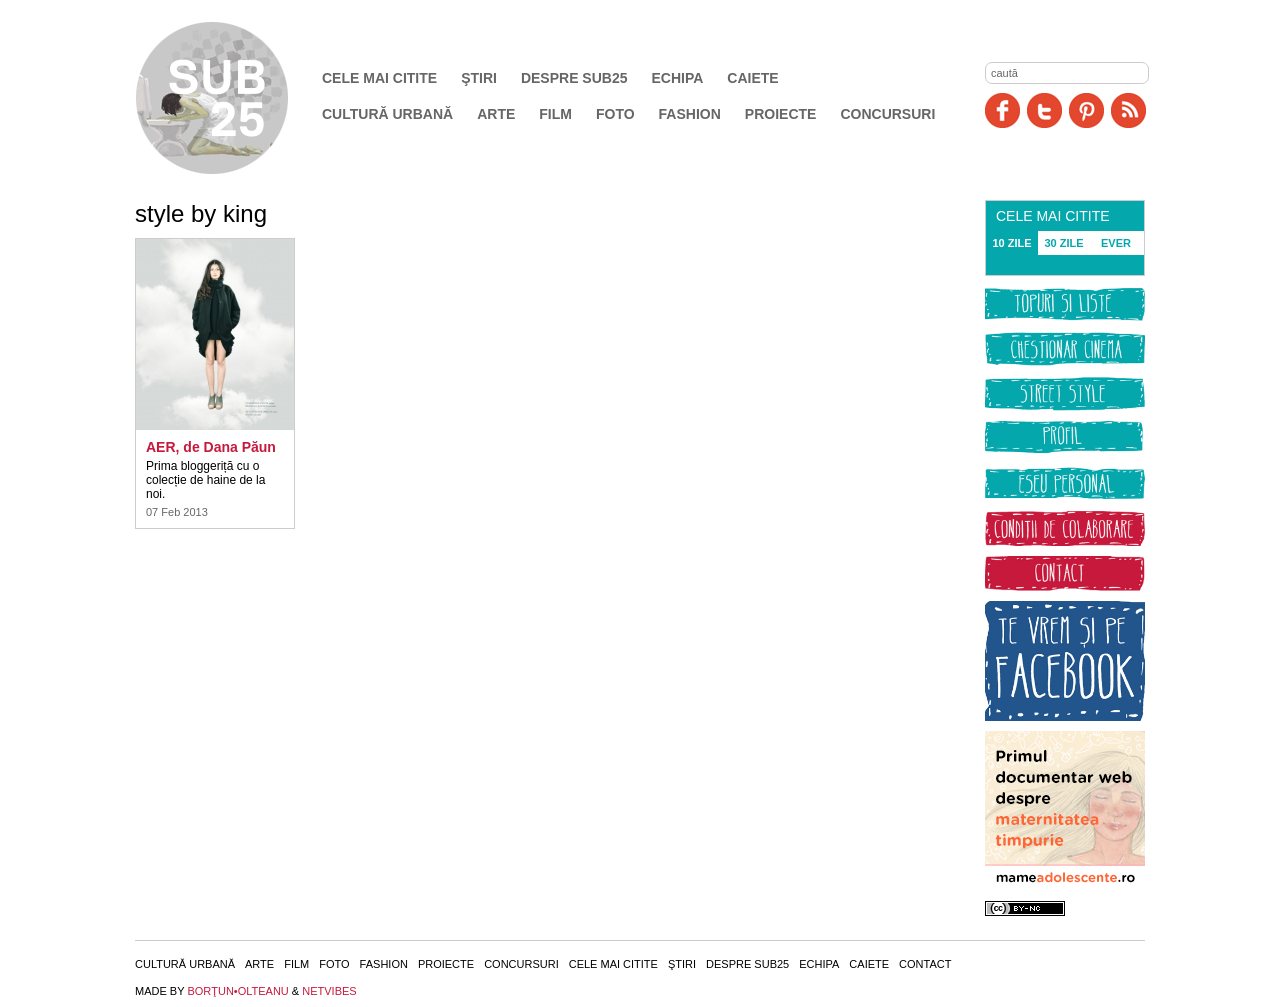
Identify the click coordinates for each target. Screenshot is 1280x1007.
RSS (1128, 110)
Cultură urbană (387, 114)
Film (555, 114)
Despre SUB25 (574, 78)
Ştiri (479, 78)
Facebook (1002, 110)
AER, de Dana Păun (211, 447)
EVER (1116, 243)
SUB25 (235, 98)
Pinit (1086, 110)
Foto (615, 114)
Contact (925, 964)
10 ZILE (1011, 243)
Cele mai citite (379, 78)
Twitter (1044, 110)
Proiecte (781, 114)
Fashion (690, 114)
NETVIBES (329, 991)
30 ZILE (1063, 243)
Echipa (678, 78)
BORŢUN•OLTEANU (237, 991)
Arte (496, 114)
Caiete (752, 78)
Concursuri (887, 114)
